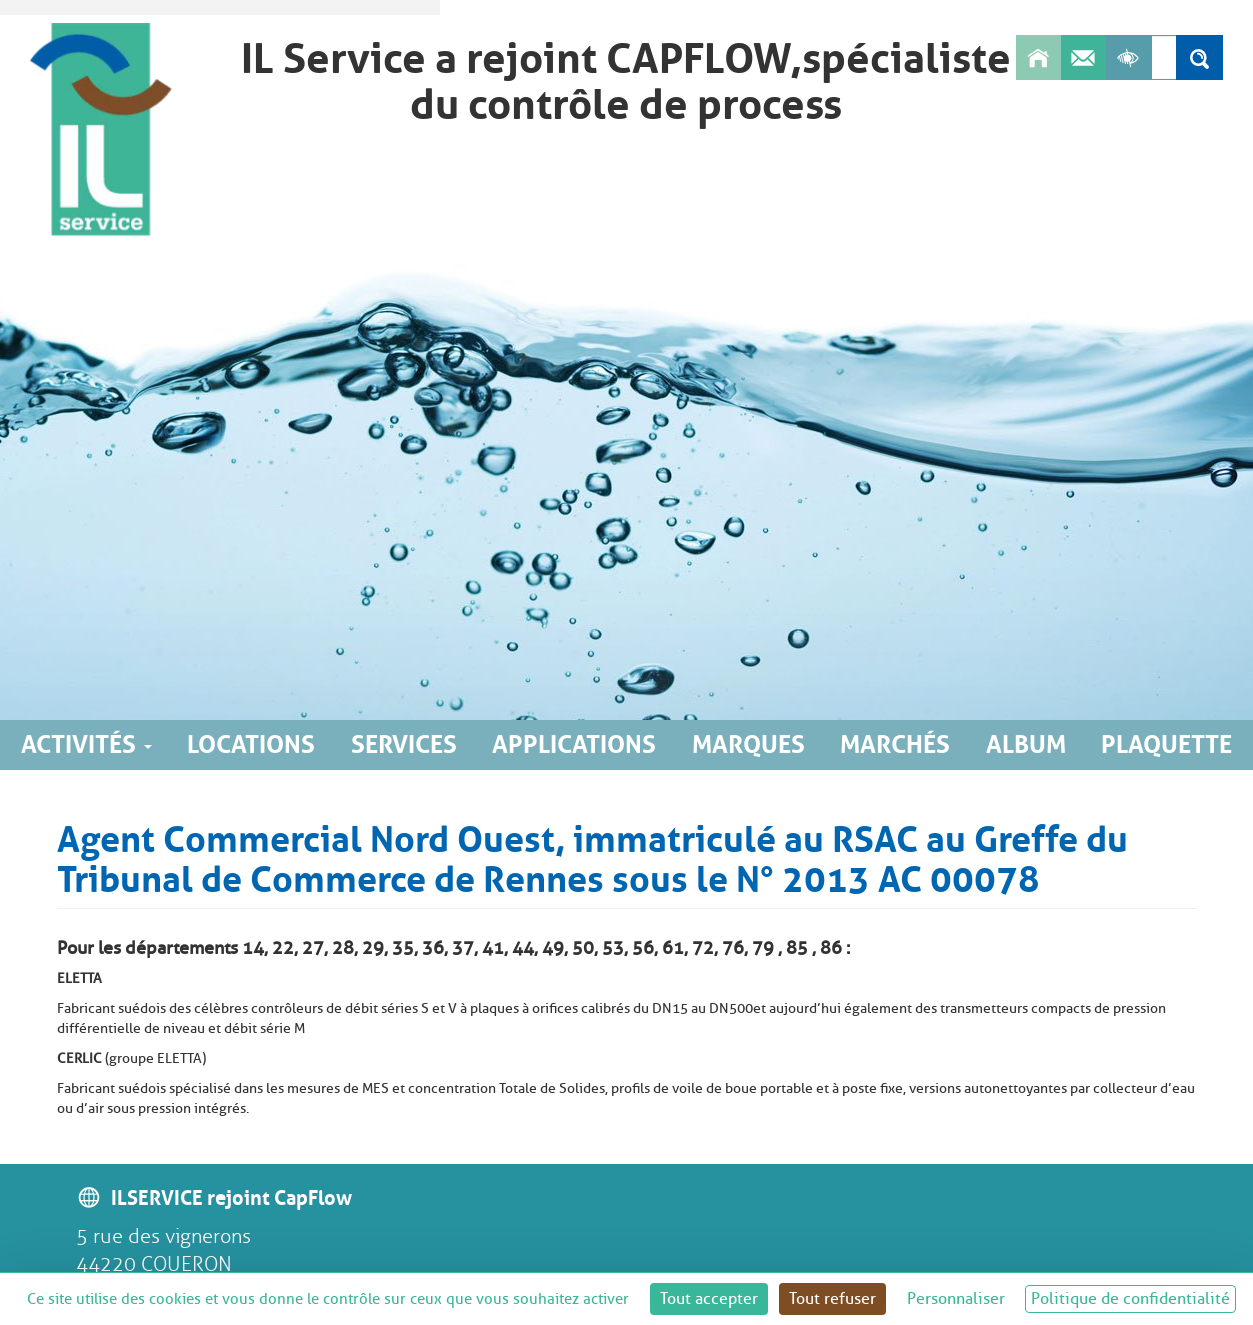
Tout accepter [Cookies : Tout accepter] (709, 1298)
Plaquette (1166, 744)
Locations (251, 744)
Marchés (895, 744)
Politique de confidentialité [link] (1130, 1298)
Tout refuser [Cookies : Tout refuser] (832, 1298)
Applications (574, 744)
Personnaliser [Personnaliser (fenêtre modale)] (956, 1298)
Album (1026, 744)
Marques (748, 744)
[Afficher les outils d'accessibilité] (1128, 57)
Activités (86, 744)
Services (404, 744)
